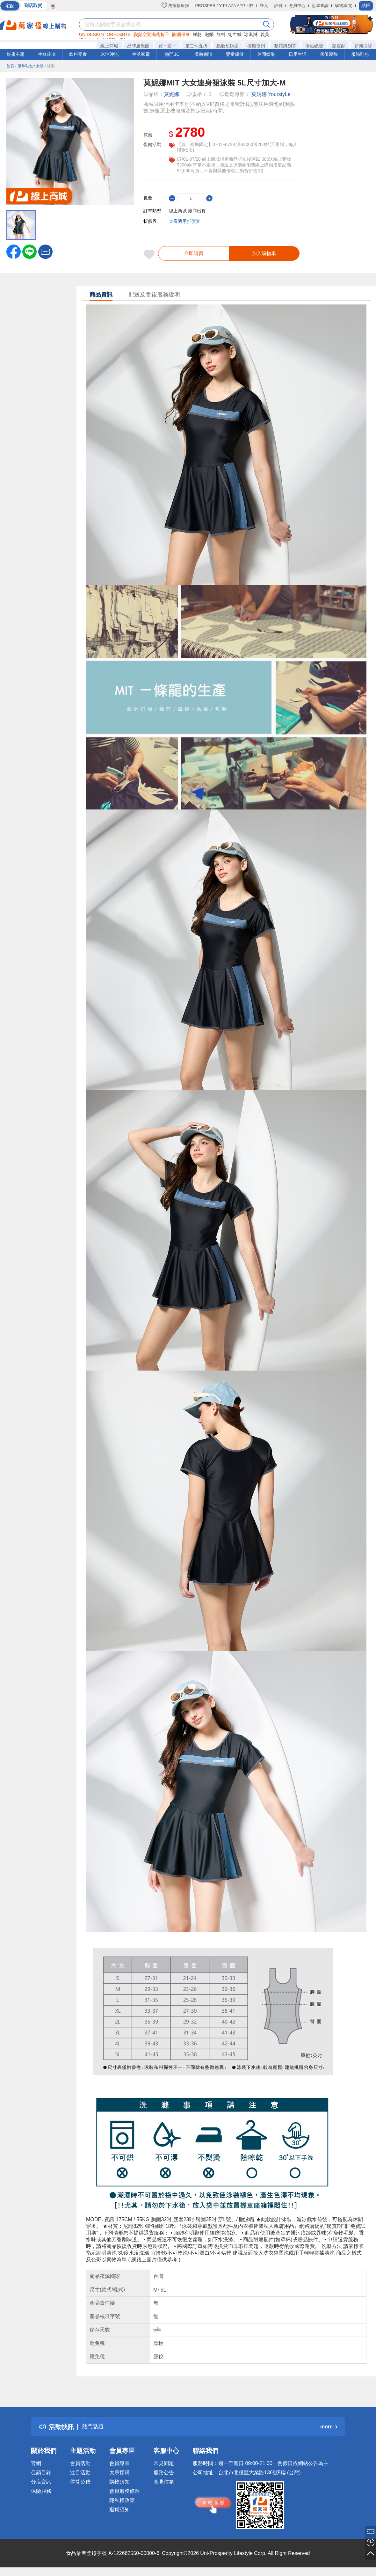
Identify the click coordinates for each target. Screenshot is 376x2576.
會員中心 (297, 5)
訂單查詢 (320, 5)
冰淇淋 (250, 34)
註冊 (278, 5)
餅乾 (197, 34)
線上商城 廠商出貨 (187, 210)
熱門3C (172, 54)
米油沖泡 (110, 54)
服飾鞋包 (360, 54)
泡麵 (209, 34)
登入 (264, 5)
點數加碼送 (227, 45)
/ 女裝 (39, 66)
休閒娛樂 (266, 54)
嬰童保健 (235, 54)
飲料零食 (78, 54)
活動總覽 (314, 45)
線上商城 (109, 45)
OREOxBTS (119, 34)
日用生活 (298, 54)
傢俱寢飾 (329, 54)
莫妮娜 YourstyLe (271, 94)
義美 (264, 34)
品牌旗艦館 (138, 45)
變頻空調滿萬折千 (151, 34)
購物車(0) (343, 5)
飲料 (220, 34)
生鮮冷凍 (47, 54)
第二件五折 (196, 45)
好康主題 (16, 54)
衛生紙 (235, 34)
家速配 (338, 45)
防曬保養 (181, 34)
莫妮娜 (171, 94)
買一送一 (167, 45)
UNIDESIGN (91, 34)
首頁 (10, 66)
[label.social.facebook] (13, 251)
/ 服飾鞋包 (24, 66)
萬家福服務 (175, 5)
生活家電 (141, 54)
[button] (45, 251)
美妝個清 (204, 54)
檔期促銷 (256, 45)
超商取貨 (363, 45)
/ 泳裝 (50, 66)
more (328, 2430)
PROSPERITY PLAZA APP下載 (224, 5)
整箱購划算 (285, 45)
